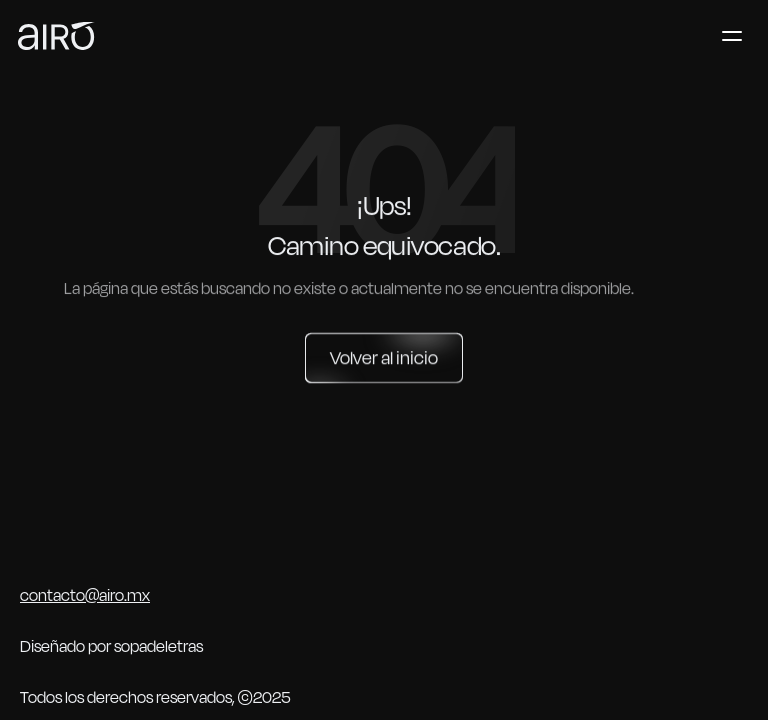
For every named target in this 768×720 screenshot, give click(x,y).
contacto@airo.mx (85, 596)
